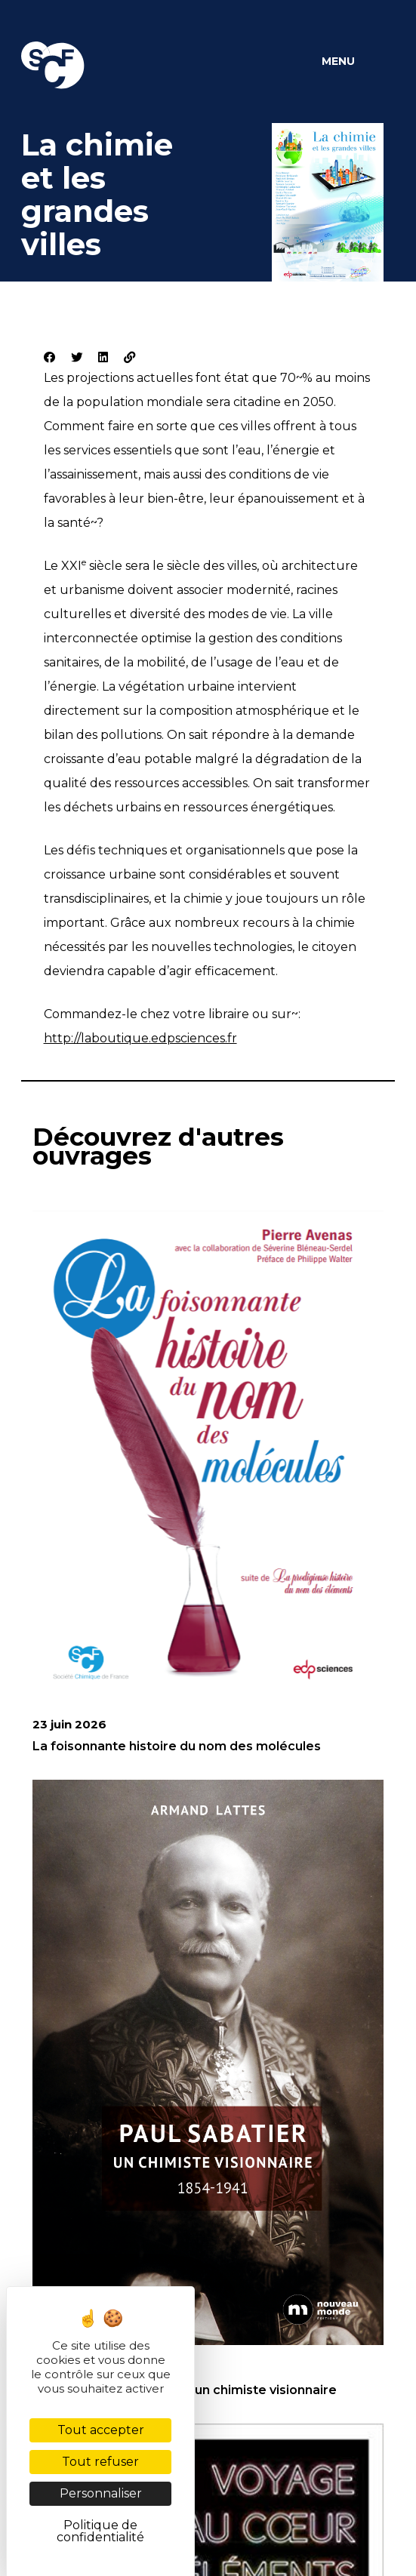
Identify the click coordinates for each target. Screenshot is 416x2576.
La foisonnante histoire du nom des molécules (176, 1746)
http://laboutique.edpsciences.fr (140, 1038)
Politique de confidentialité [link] (100, 2531)
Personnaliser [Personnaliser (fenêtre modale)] (101, 2493)
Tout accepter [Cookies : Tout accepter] (100, 2430)
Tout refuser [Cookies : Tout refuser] (100, 2461)
